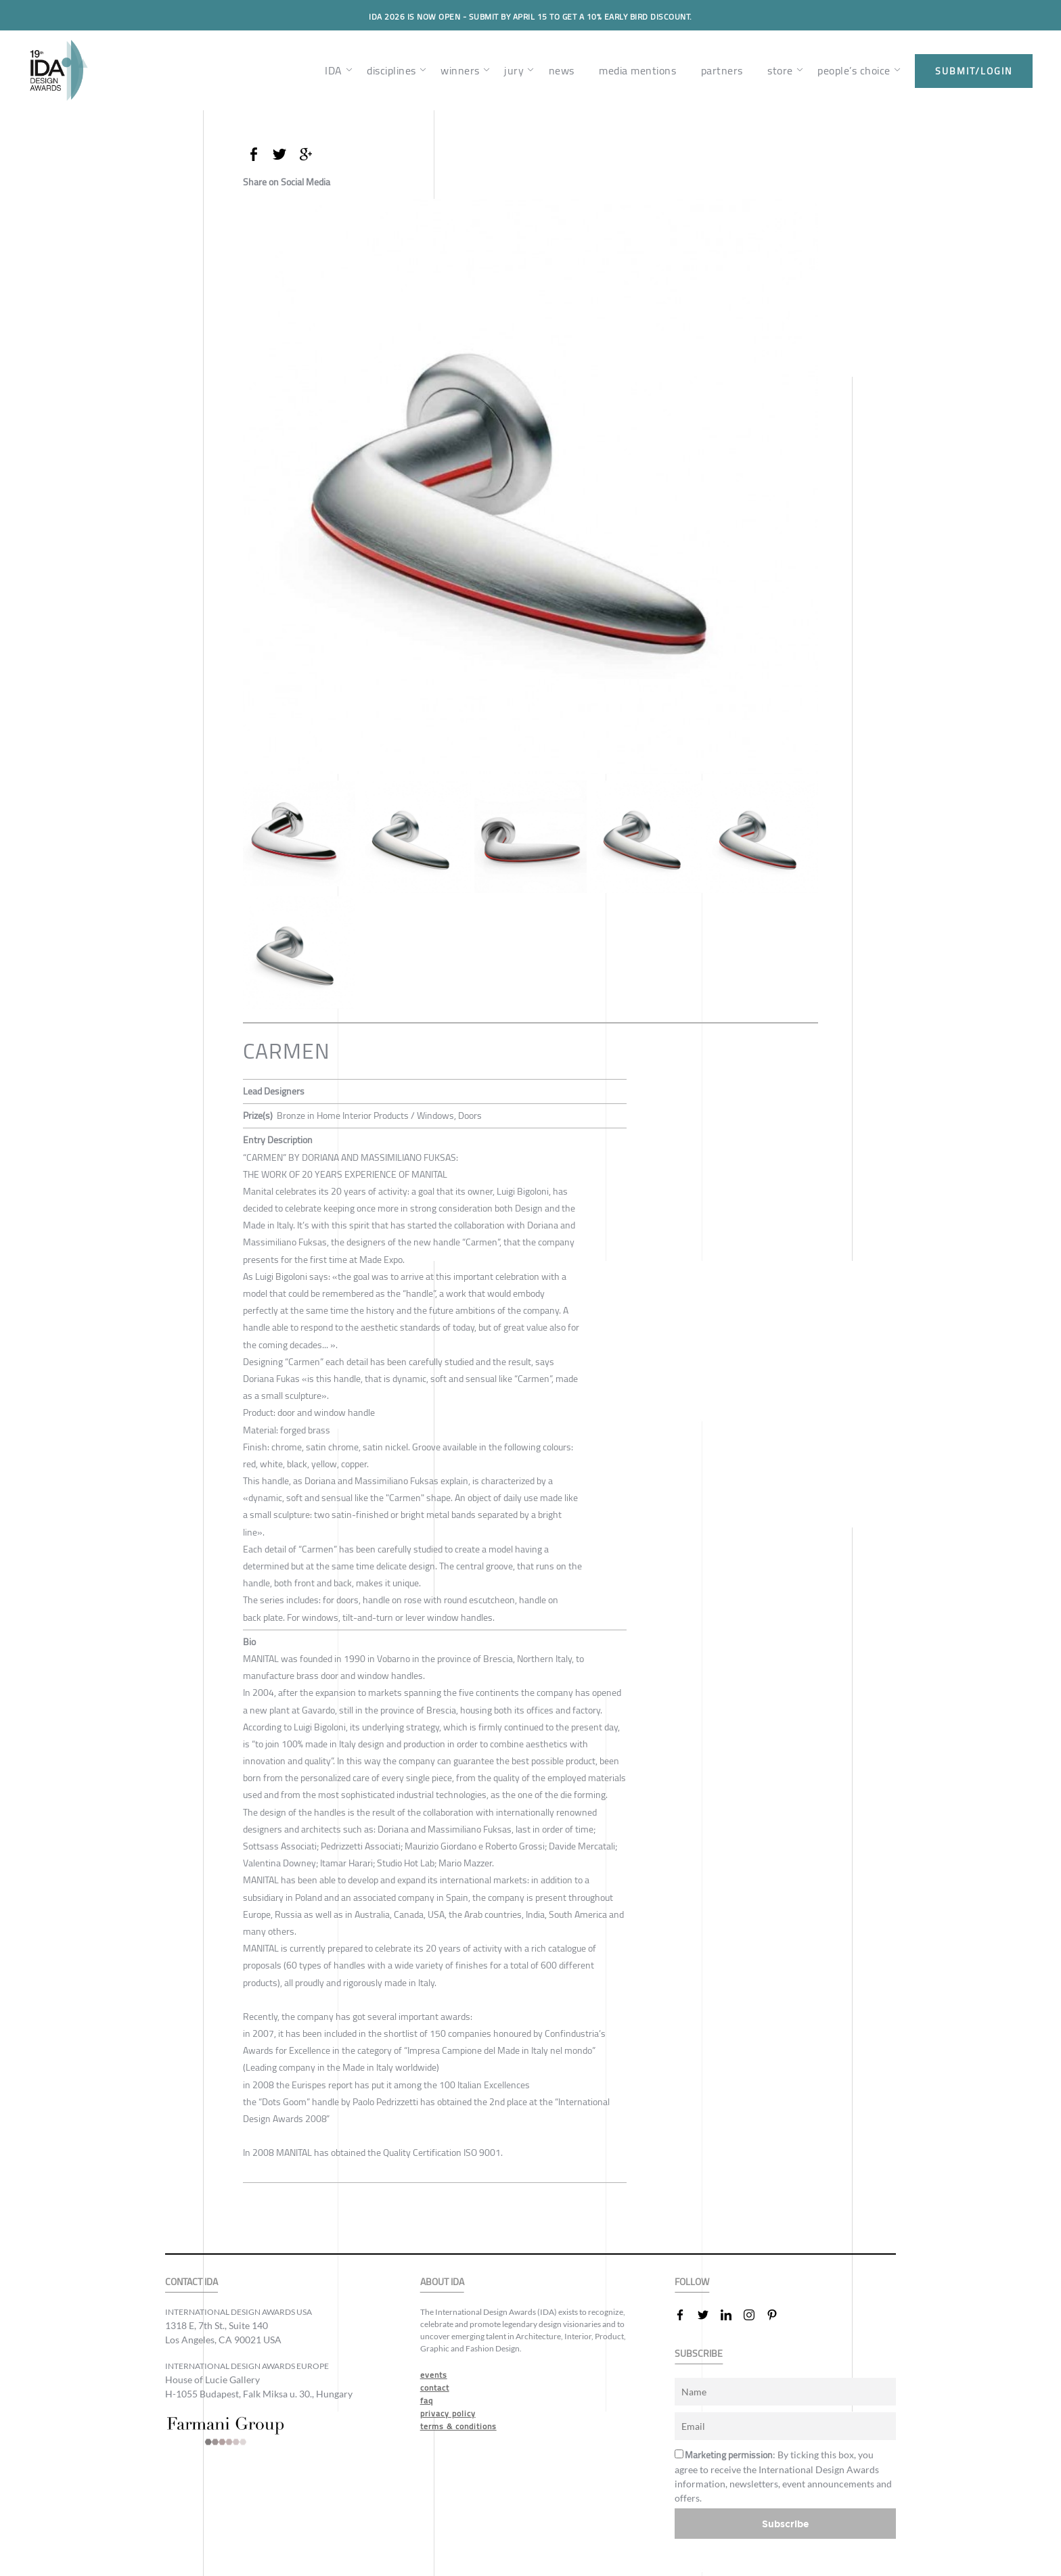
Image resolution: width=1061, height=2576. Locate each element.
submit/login (973, 71)
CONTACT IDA (191, 2282)
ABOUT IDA (442, 2282)
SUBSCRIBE (699, 2354)
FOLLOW (692, 2282)
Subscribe (785, 2523)
